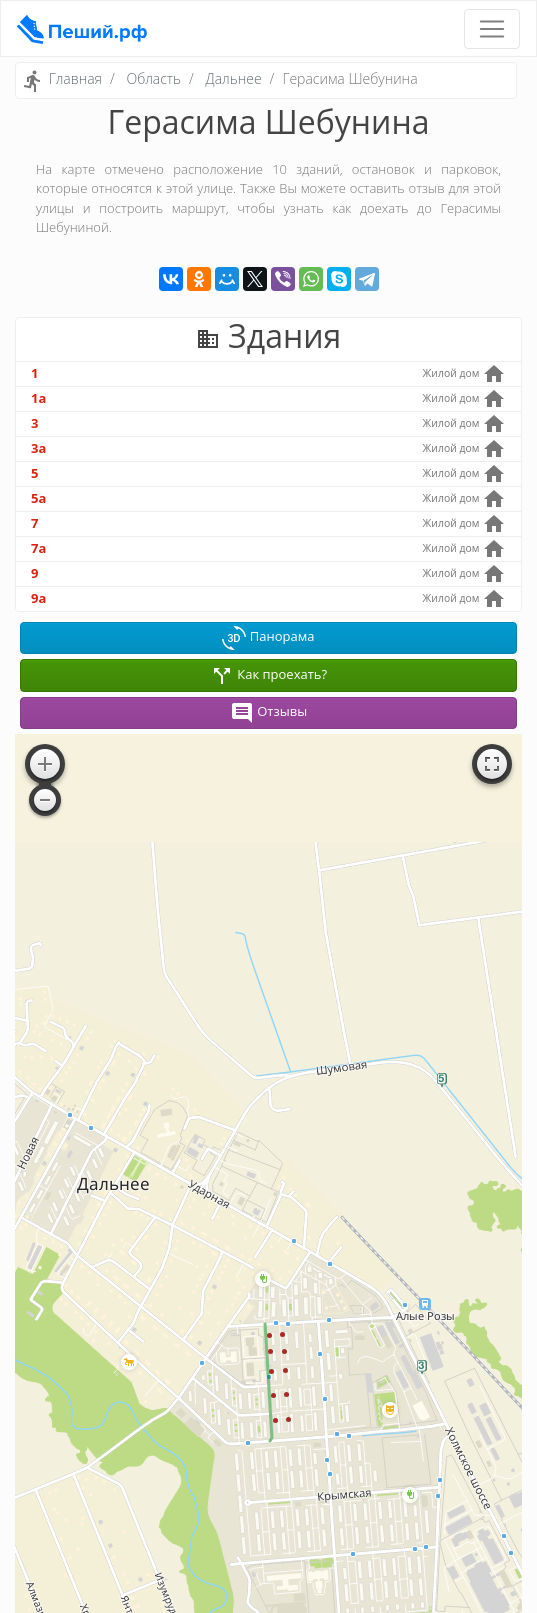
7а (38, 548)
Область (153, 78)
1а (38, 398)
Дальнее (234, 78)
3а (38, 448)
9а (38, 598)
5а (38, 498)
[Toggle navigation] (492, 29)
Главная (75, 78)
